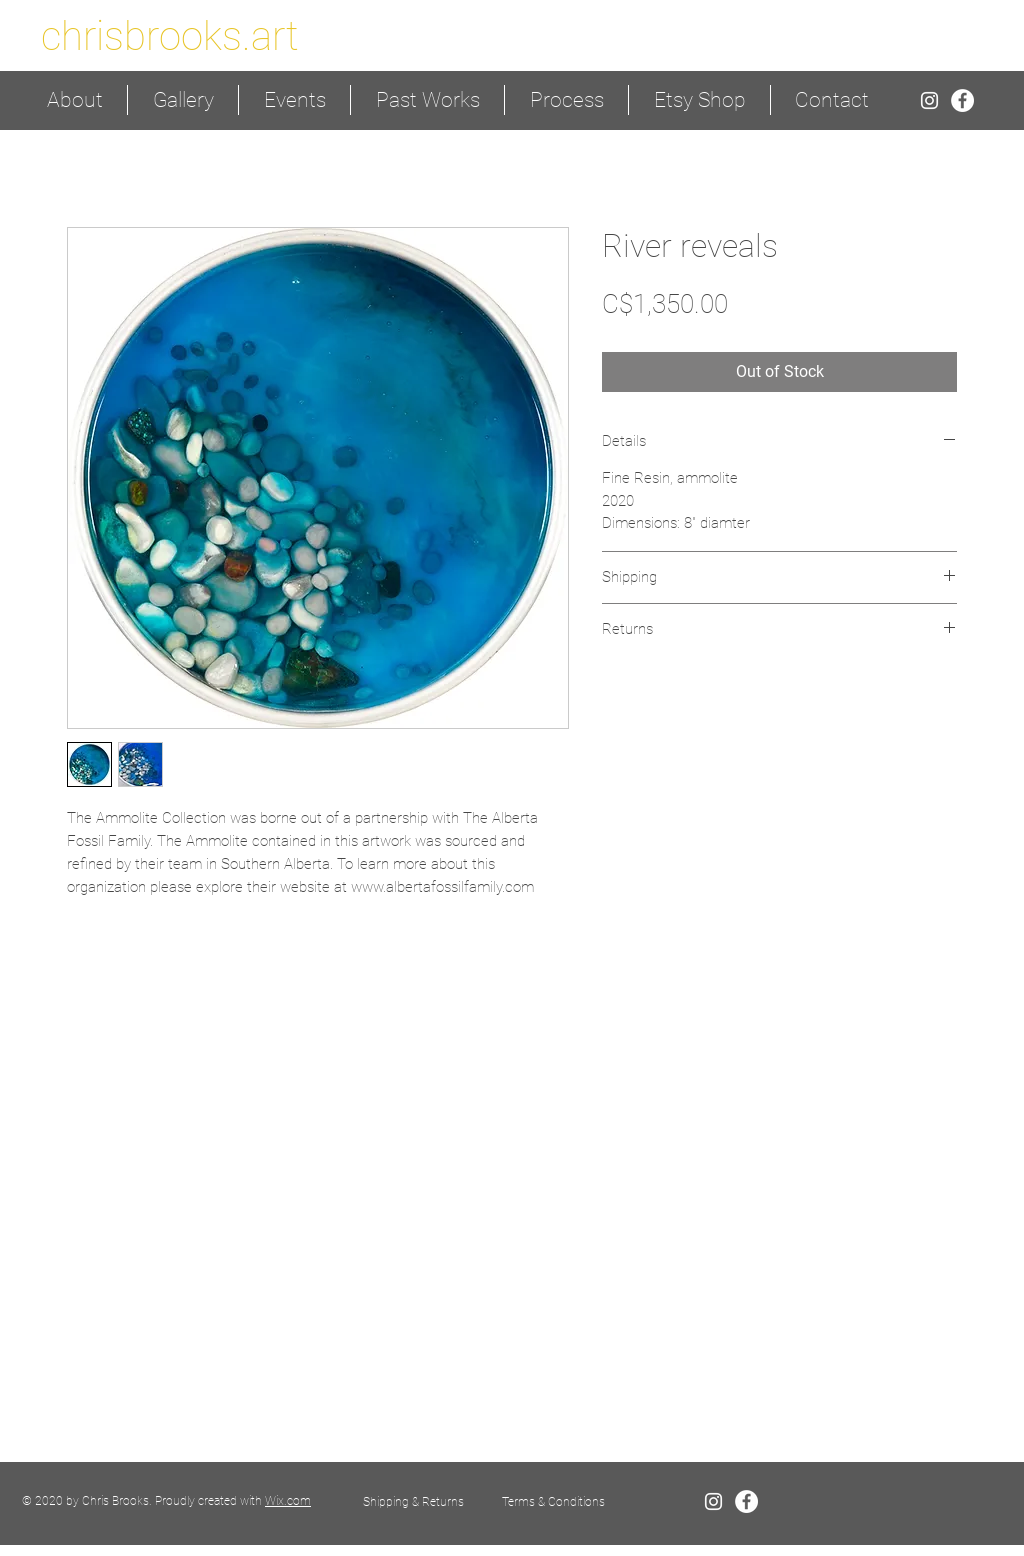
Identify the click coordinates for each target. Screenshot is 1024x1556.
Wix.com (288, 1501)
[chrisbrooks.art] (169, 36)
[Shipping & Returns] (413, 1502)
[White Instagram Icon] (929, 100)
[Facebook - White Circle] (962, 100)
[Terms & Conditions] (553, 1502)
